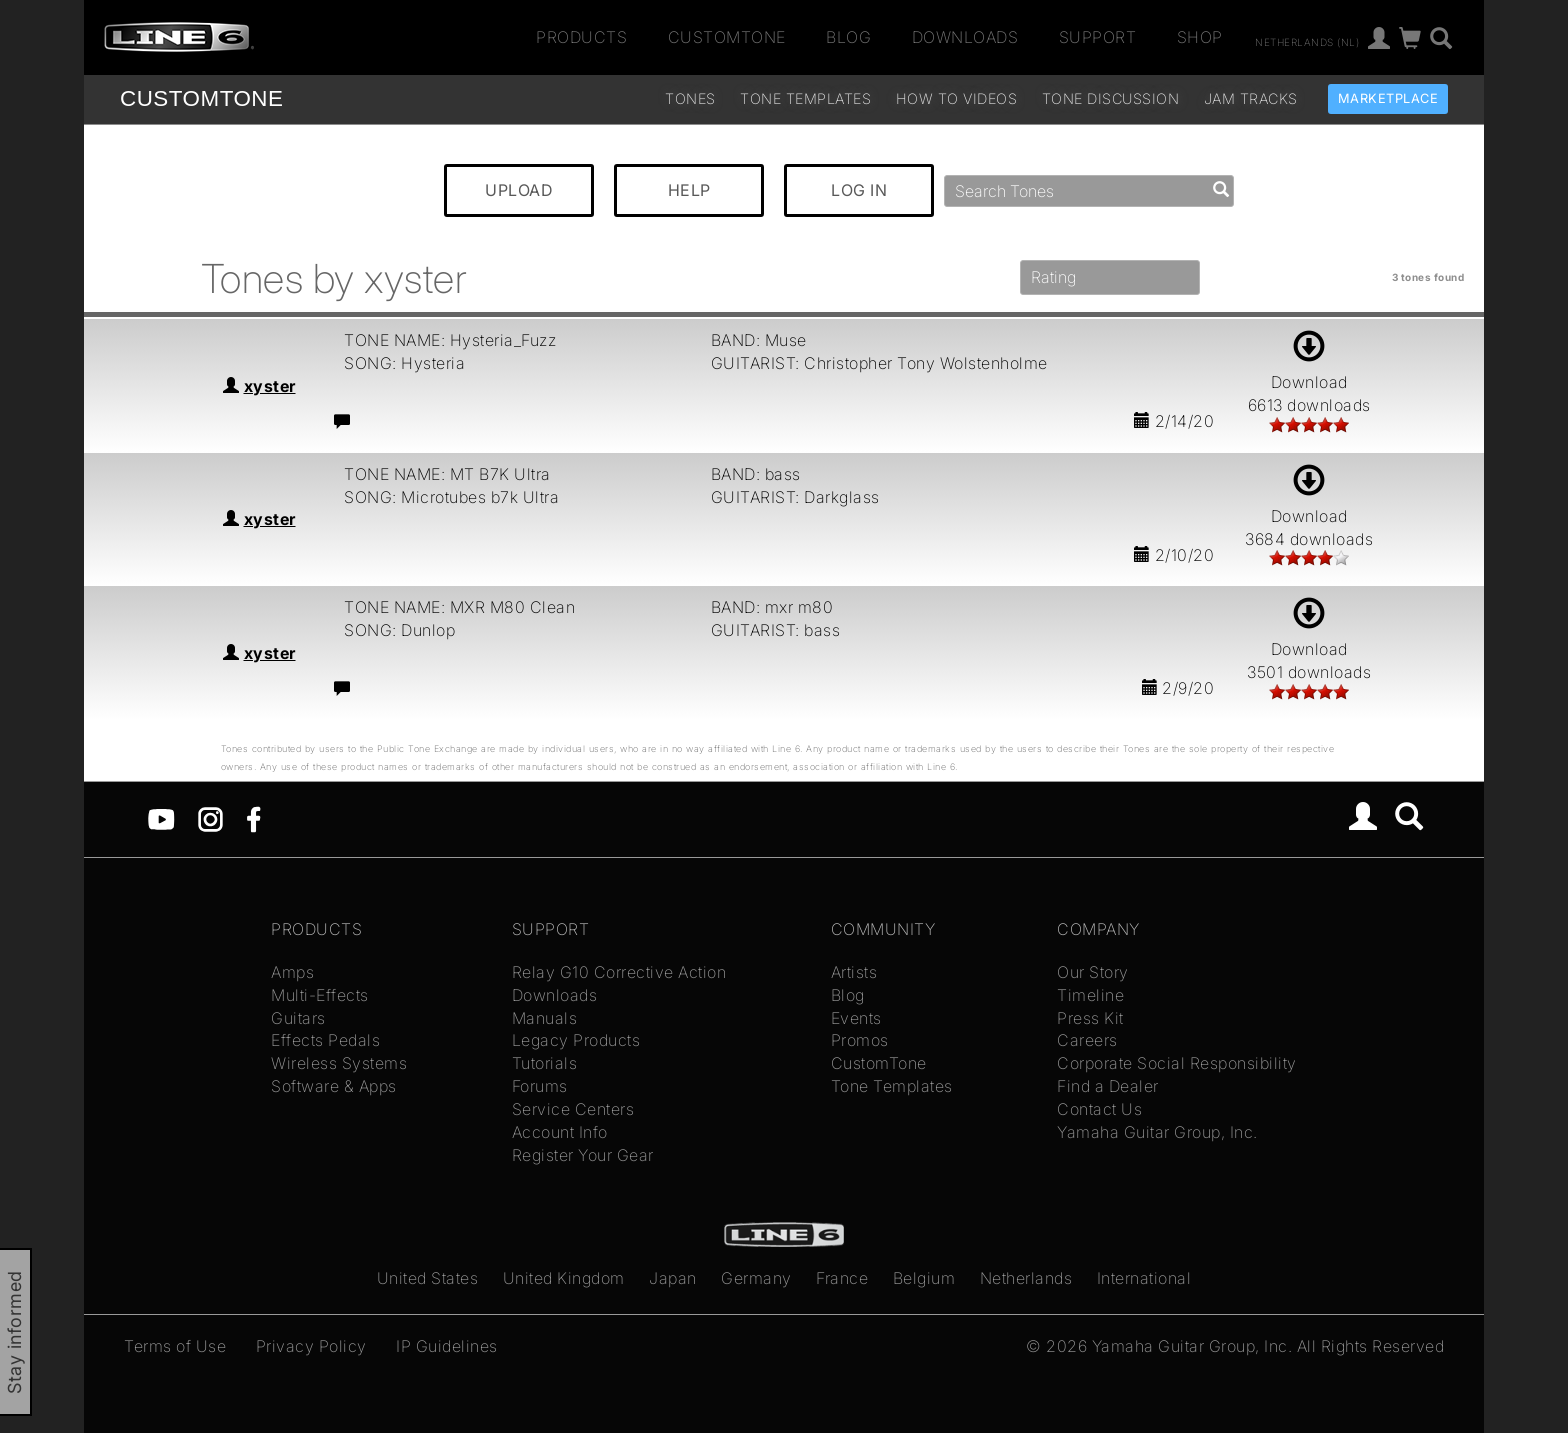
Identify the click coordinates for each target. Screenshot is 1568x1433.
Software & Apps (334, 1086)
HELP (689, 190)
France (842, 1278)
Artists (854, 972)
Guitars (298, 1018)
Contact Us (1099, 1109)
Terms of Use (175, 1346)
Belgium (924, 1278)
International (1144, 1278)
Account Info (560, 1132)
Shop (1200, 37)
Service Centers (573, 1109)
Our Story (1093, 972)
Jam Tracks (1251, 98)
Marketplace (1388, 98)
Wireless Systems (339, 1063)
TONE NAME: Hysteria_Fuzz (450, 340)
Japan (673, 1278)
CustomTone (727, 37)
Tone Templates (805, 98)
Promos (860, 1040)
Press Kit (1090, 1018)
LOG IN (859, 190)
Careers (1087, 1040)
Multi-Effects (320, 995)
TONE (201, 98)
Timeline (1090, 995)
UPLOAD (519, 190)
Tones (690, 98)
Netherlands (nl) (1307, 41)
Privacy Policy (311, 1346)
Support (1098, 37)
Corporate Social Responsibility (1177, 1063)
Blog (848, 37)
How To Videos (957, 98)
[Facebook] (253, 818)
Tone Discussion (1111, 98)
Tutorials (545, 1063)
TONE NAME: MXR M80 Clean (459, 607)
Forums (540, 1086)
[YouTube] (161, 818)
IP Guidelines (447, 1346)
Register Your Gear (583, 1155)
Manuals (545, 1018)
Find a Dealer (1108, 1086)
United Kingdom (564, 1278)
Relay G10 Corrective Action (619, 972)
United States (428, 1278)
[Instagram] (210, 818)
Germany (756, 1278)
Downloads (965, 37)
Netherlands (1026, 1278)
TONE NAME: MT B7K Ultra (447, 474)
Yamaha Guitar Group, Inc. (1157, 1132)
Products (581, 37)
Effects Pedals (325, 1040)
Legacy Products (576, 1040)
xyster (270, 386)
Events (856, 1018)
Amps (292, 972)
